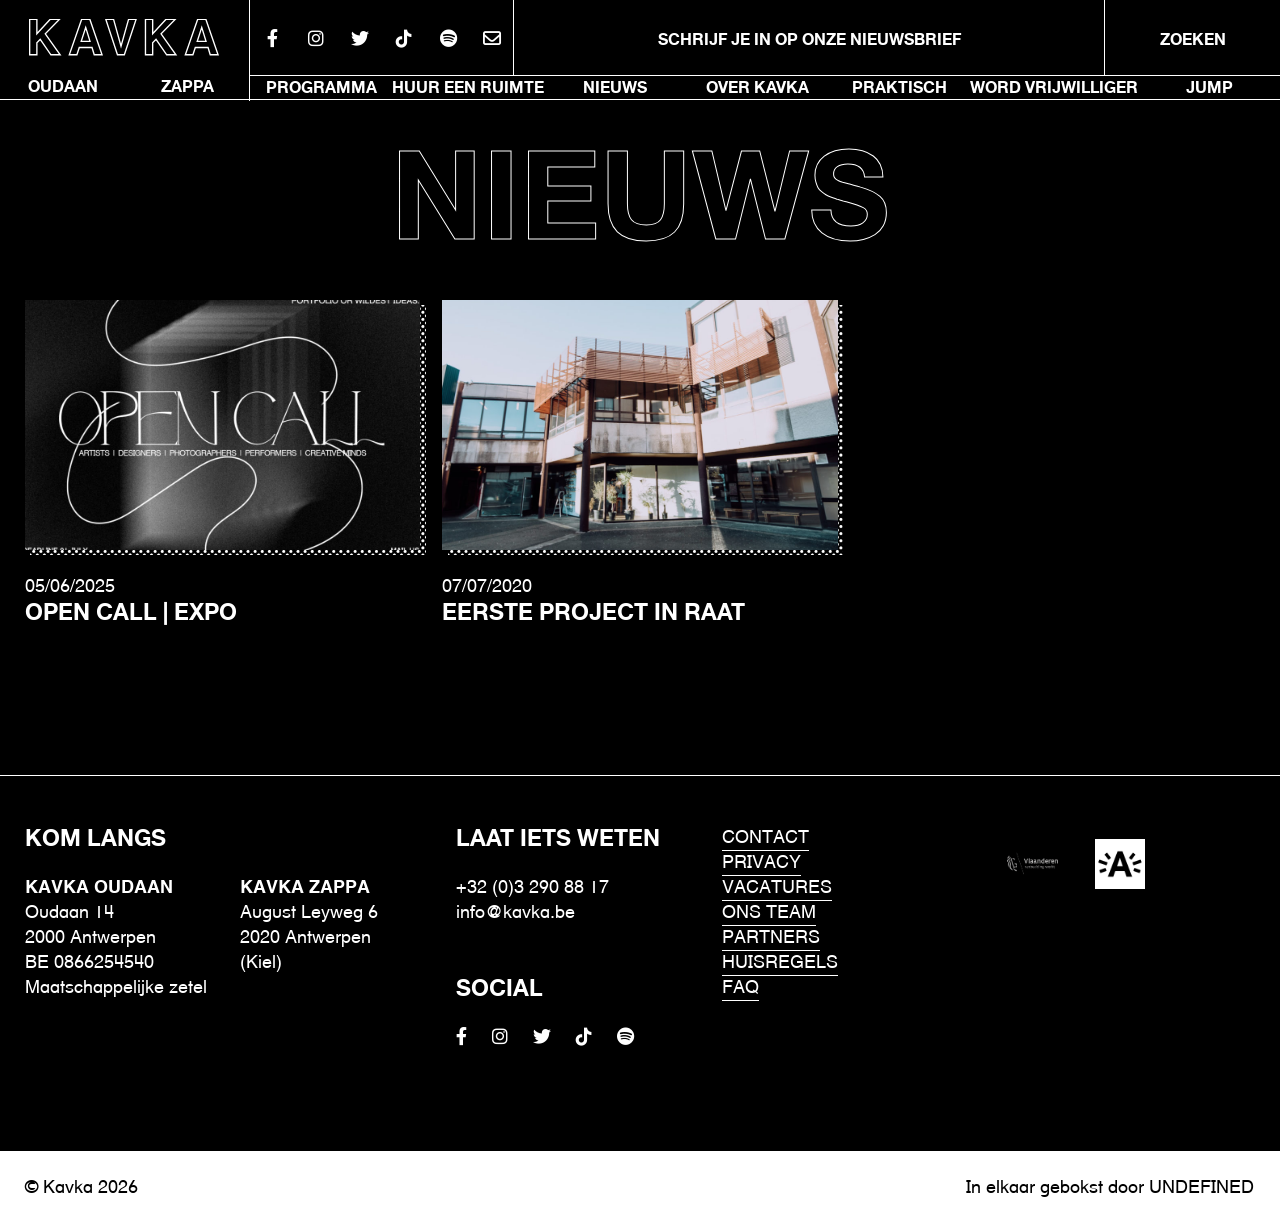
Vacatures (777, 888)
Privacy (761, 863)
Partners (771, 938)
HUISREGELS (780, 963)
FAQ (740, 988)
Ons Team (769, 913)
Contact (765, 838)
